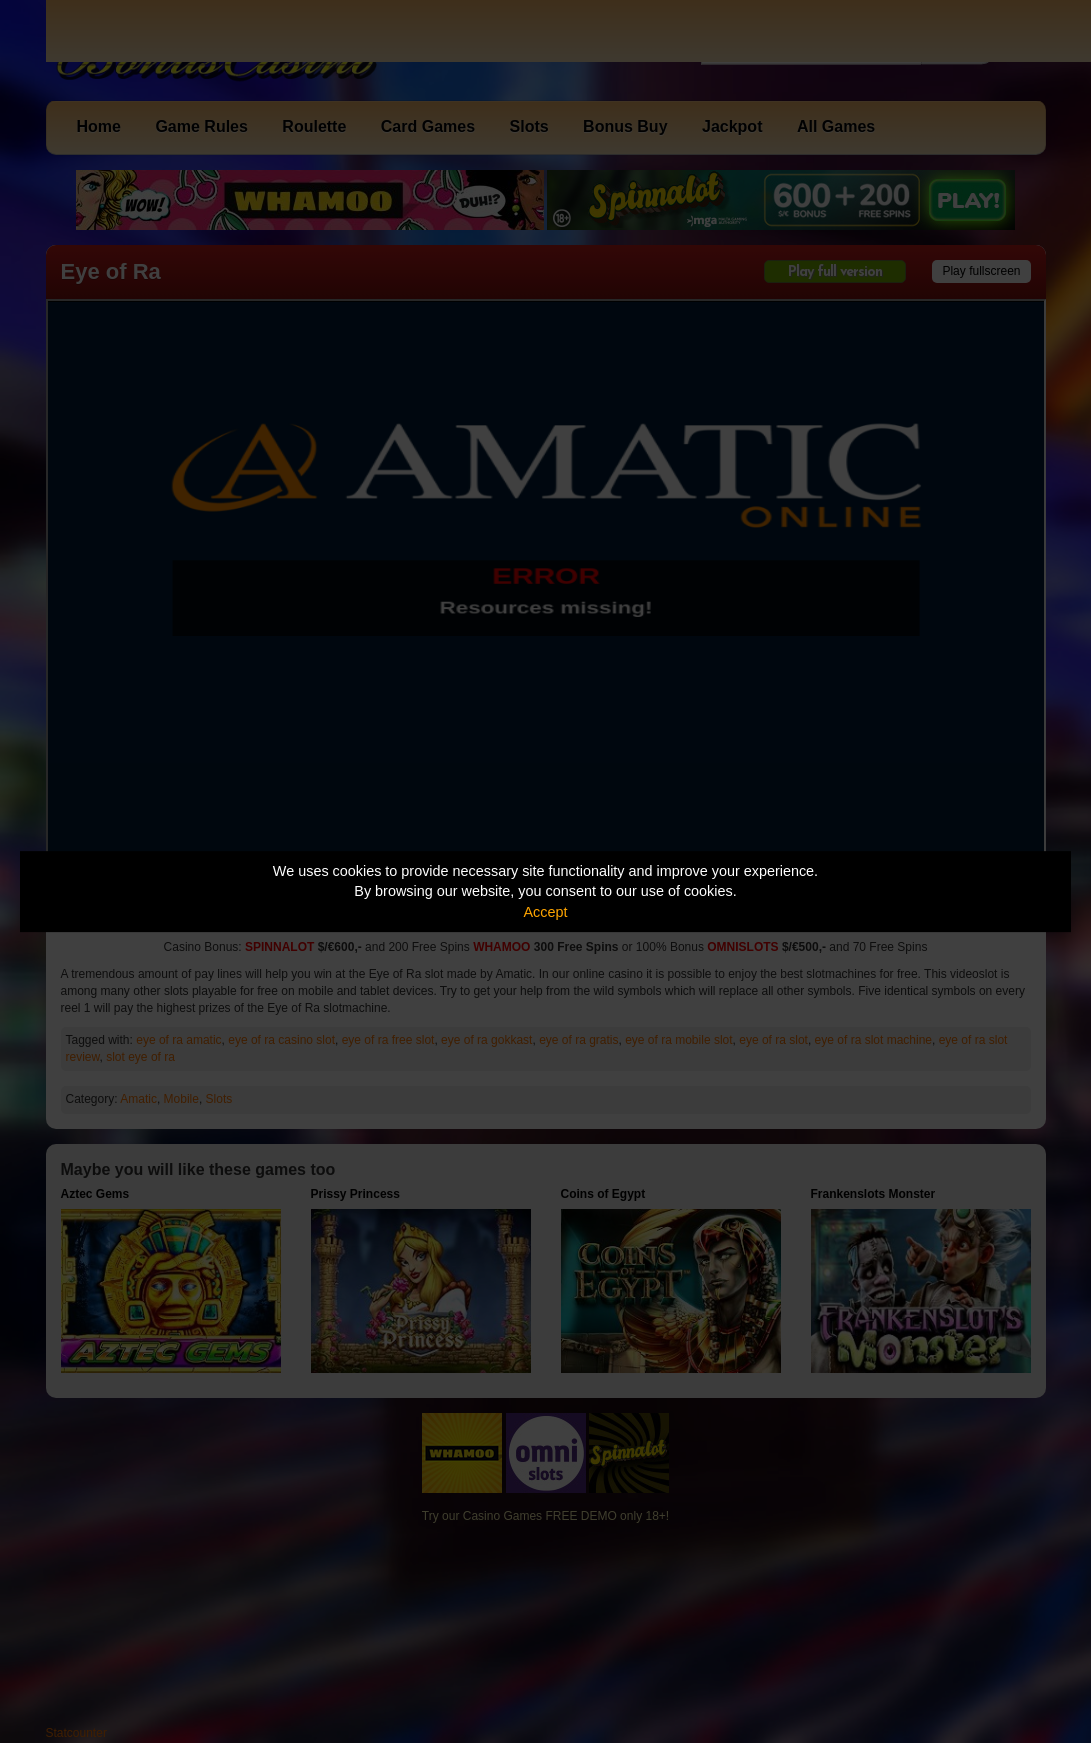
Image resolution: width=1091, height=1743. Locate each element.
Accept (546, 912)
